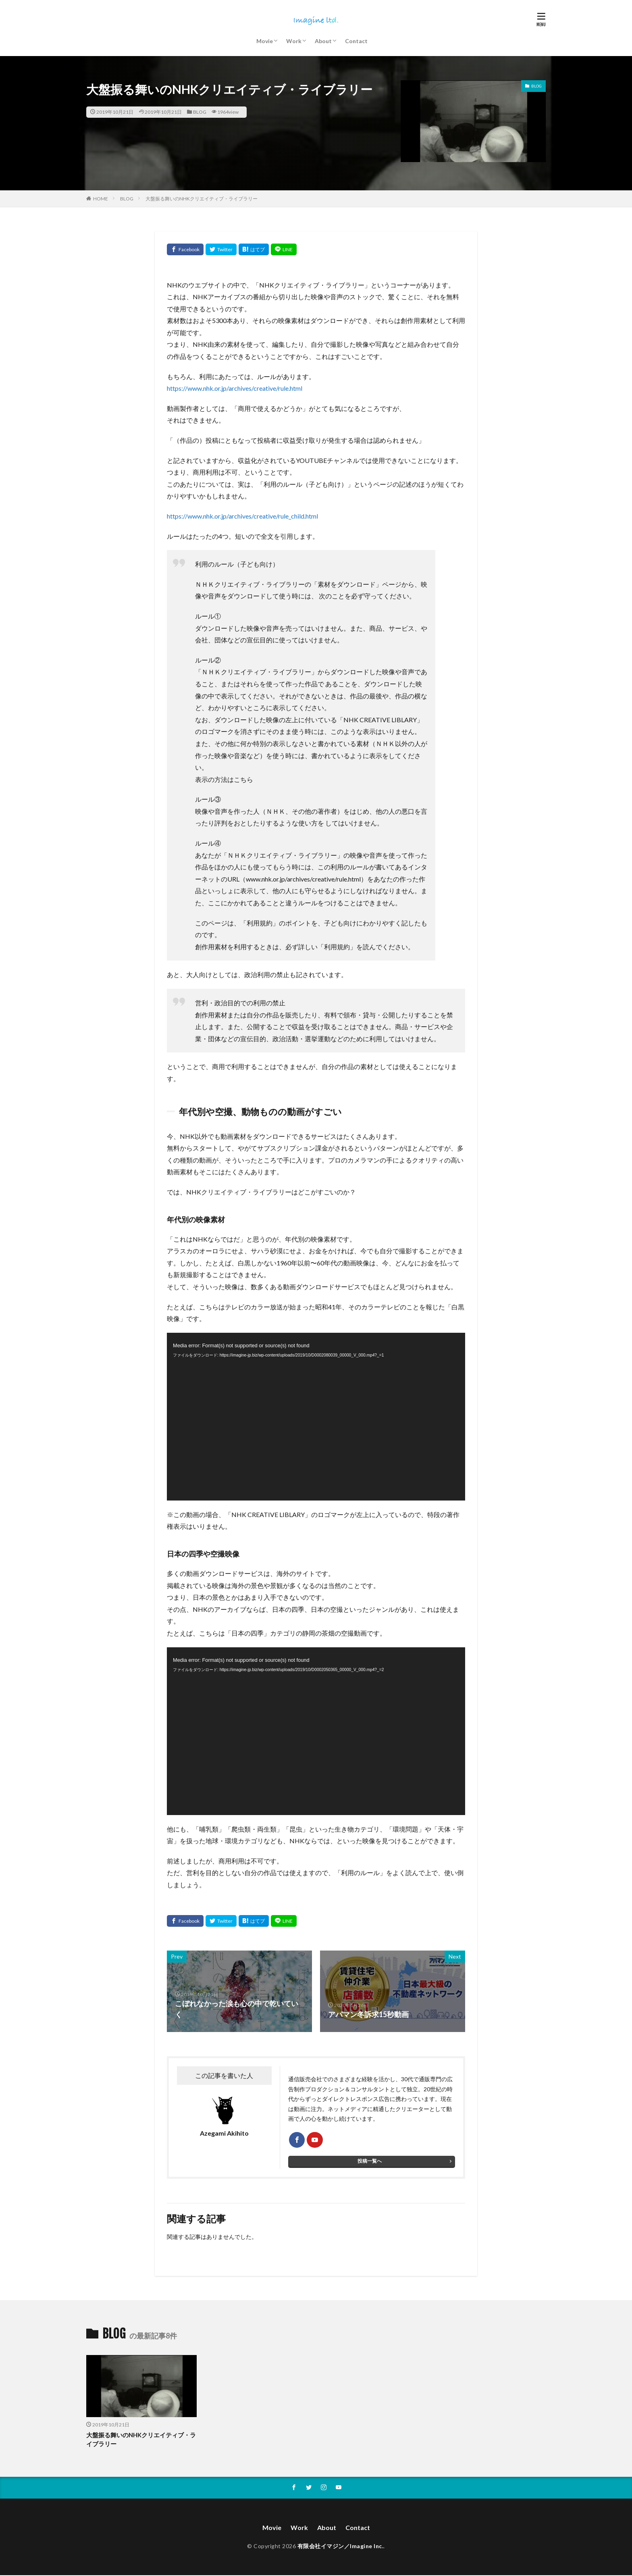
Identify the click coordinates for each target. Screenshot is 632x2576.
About (323, 41)
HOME (100, 199)
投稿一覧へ (370, 2161)
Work (293, 41)
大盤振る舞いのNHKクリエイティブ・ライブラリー (202, 199)
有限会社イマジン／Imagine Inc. (340, 2546)
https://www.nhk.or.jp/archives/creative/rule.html (234, 388)
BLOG (199, 112)
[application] (316, 1417)
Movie (264, 41)
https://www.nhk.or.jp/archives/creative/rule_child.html (242, 516)
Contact (356, 41)
